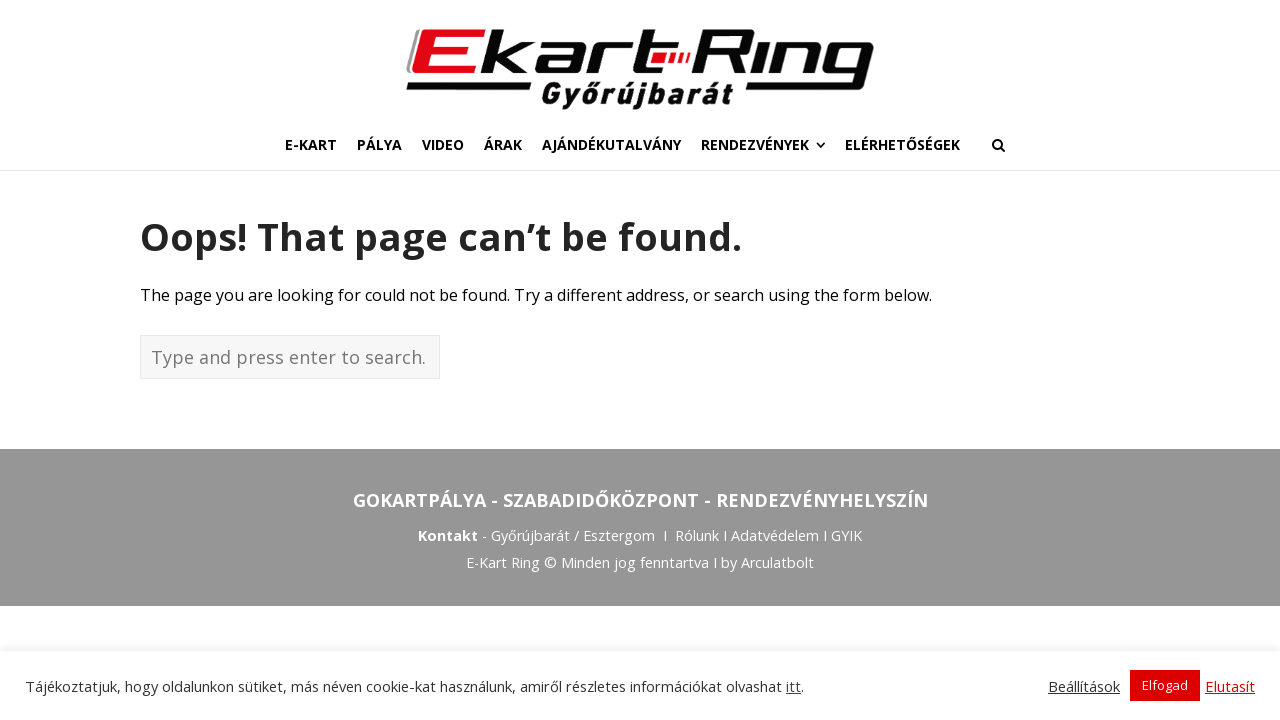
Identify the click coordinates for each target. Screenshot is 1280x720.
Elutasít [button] (1230, 686)
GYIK (846, 537)
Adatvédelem (775, 537)
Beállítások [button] (1084, 686)
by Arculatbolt (767, 565)
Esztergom (619, 537)
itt (793, 686)
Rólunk (697, 537)
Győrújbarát (530, 537)
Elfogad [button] (1165, 685)
